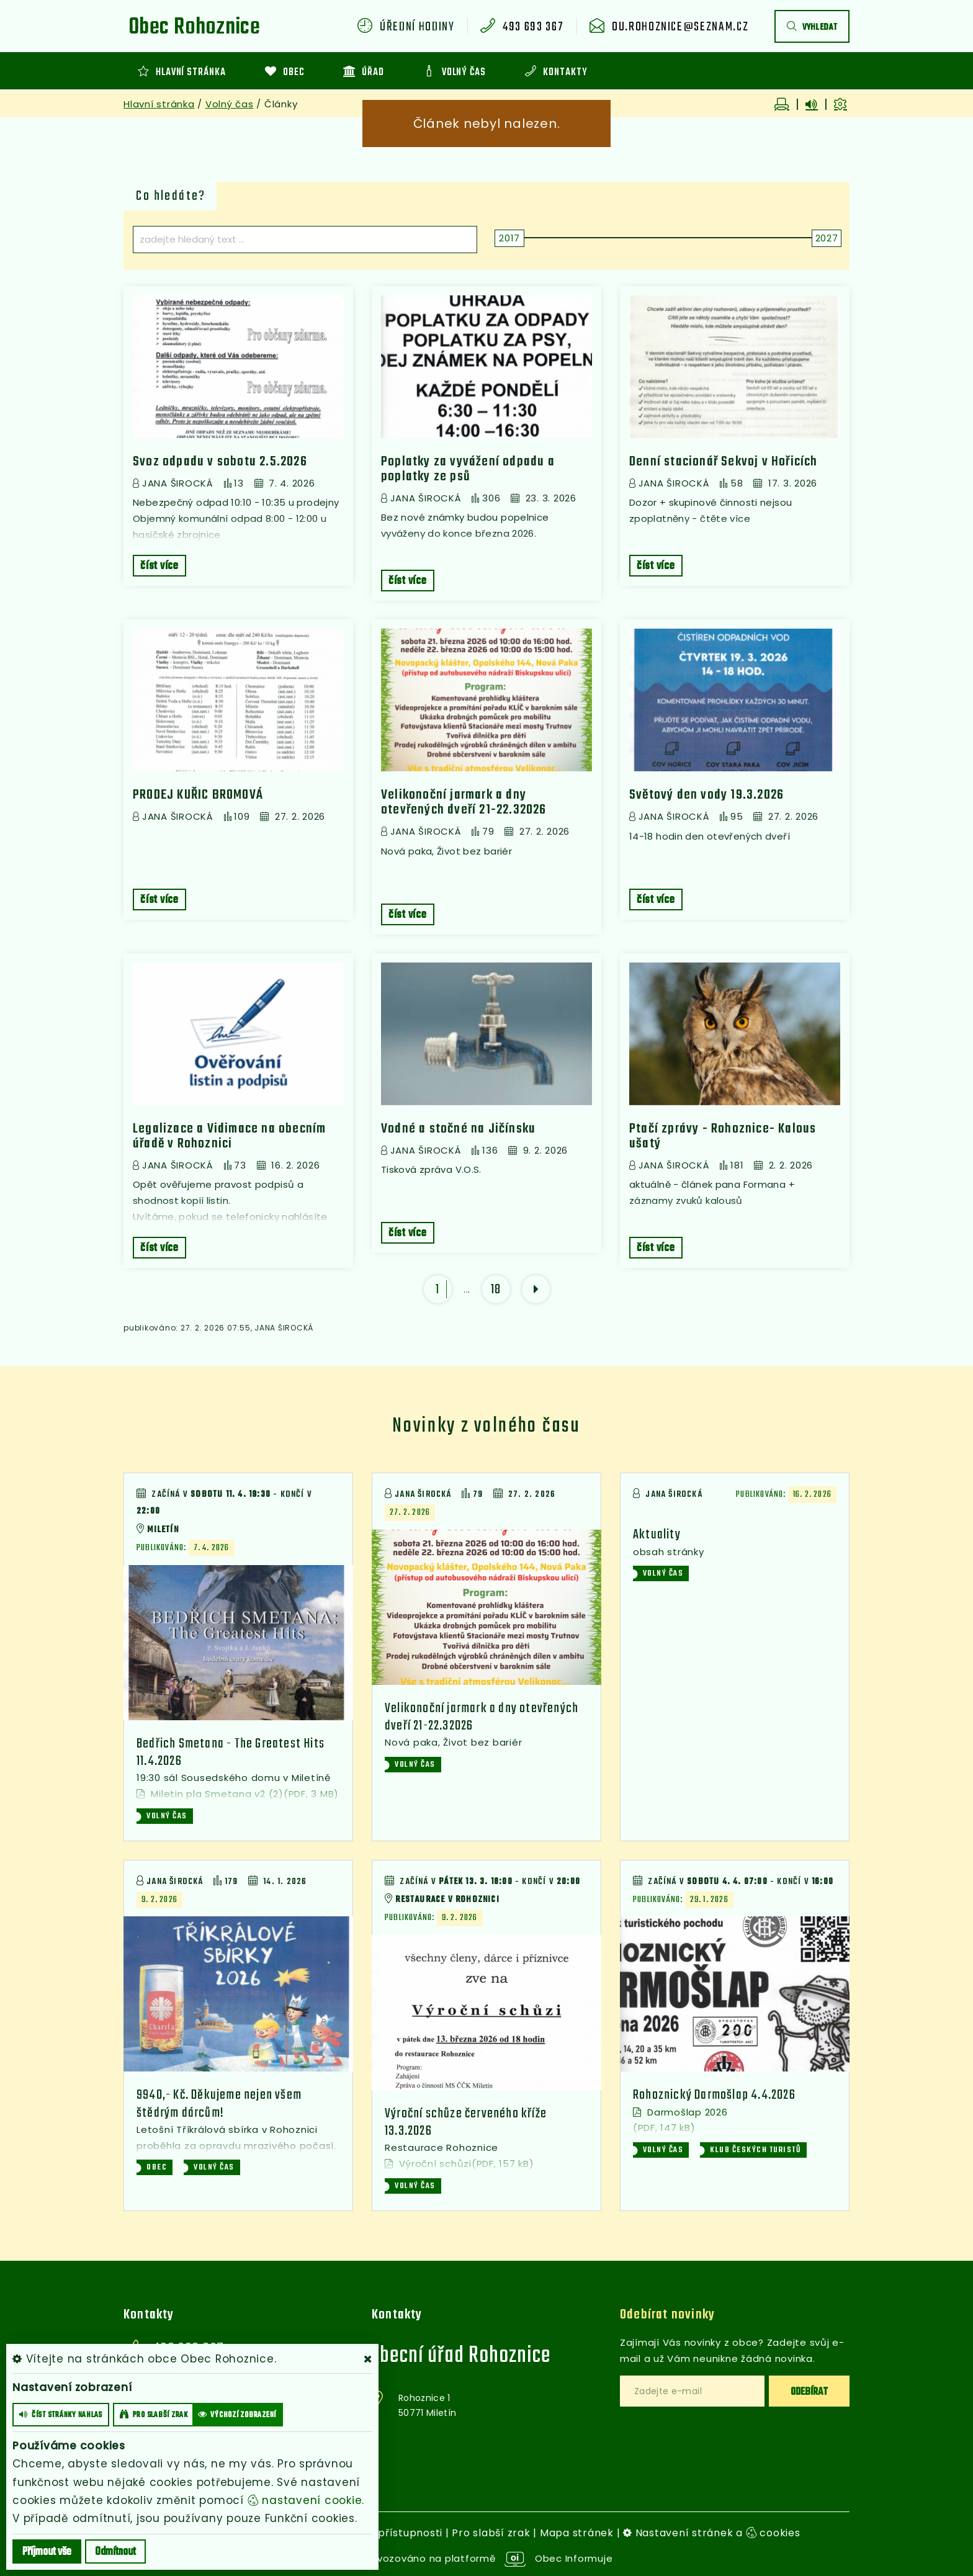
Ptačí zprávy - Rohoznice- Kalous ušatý (722, 1136)
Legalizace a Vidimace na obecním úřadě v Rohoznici (229, 1136)
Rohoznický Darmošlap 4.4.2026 (714, 2095)
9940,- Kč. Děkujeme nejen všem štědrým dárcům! (219, 2104)
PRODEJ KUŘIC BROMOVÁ (198, 795)
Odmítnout (115, 2552)
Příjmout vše (46, 2552)
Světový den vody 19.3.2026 (706, 795)
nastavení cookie (305, 2500)
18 (496, 1289)
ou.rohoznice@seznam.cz (680, 27)
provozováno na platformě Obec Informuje (487, 2558)
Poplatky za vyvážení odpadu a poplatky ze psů (468, 469)
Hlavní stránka (159, 103)
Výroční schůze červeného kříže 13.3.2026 (466, 2122)
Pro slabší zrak (491, 2533)
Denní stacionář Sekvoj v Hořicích (723, 461)
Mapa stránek (577, 2533)
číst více (159, 566)
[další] (536, 1289)
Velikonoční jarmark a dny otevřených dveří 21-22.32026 (464, 802)
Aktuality (657, 1534)
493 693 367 (533, 27)
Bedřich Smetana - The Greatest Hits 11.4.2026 (231, 1752)
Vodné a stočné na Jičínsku (458, 1128)
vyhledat (812, 27)
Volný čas (229, 103)
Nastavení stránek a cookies (711, 2533)
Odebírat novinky (667, 2314)
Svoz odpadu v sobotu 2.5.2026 (220, 461)
